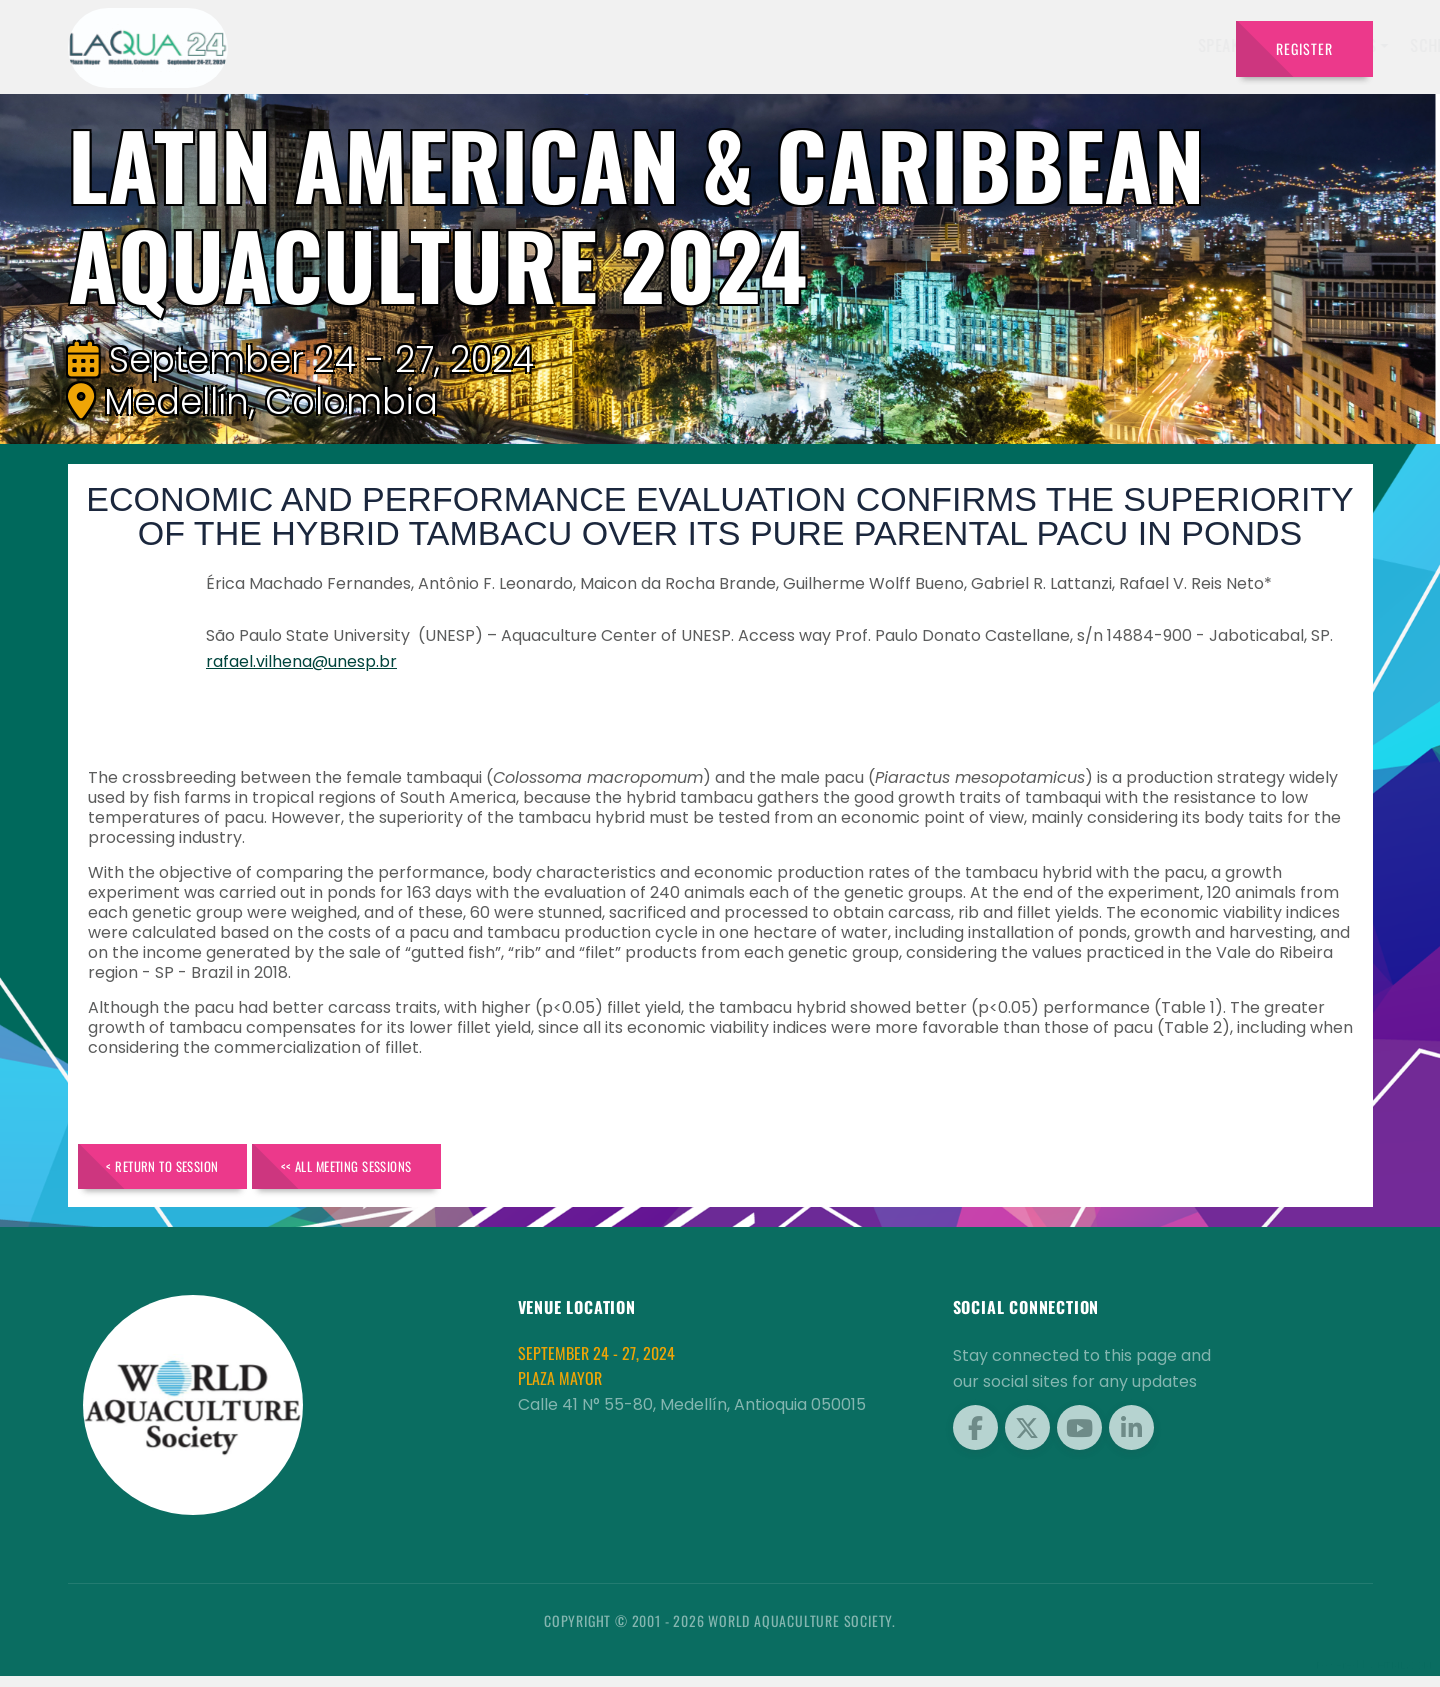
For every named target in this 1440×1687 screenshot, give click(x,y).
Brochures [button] (1071, 45)
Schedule (784, 45)
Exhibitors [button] (678, 45)
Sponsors (875, 45)
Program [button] (965, 45)
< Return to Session (184, 1171)
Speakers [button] (571, 45)
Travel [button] (1169, 45)
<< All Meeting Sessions (414, 1171)
